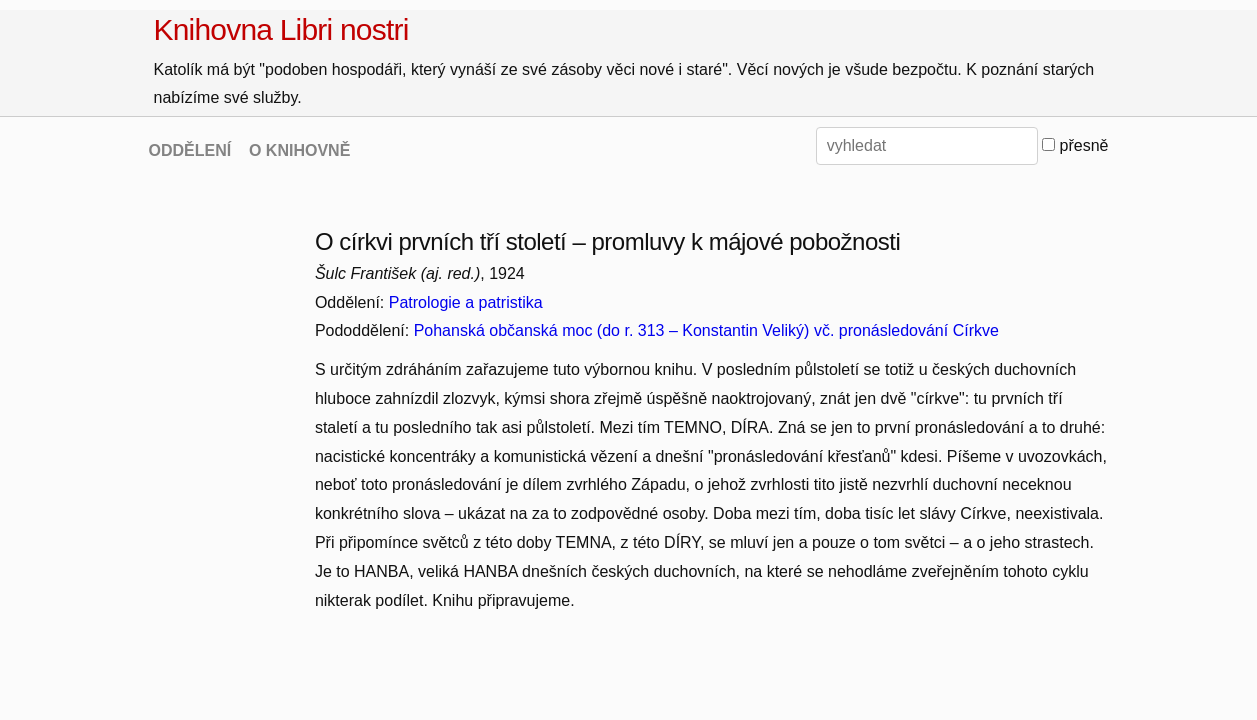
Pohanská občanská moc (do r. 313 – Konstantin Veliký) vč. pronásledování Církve (706, 330)
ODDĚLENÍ (190, 150)
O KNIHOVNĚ (299, 150)
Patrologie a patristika (466, 302)
